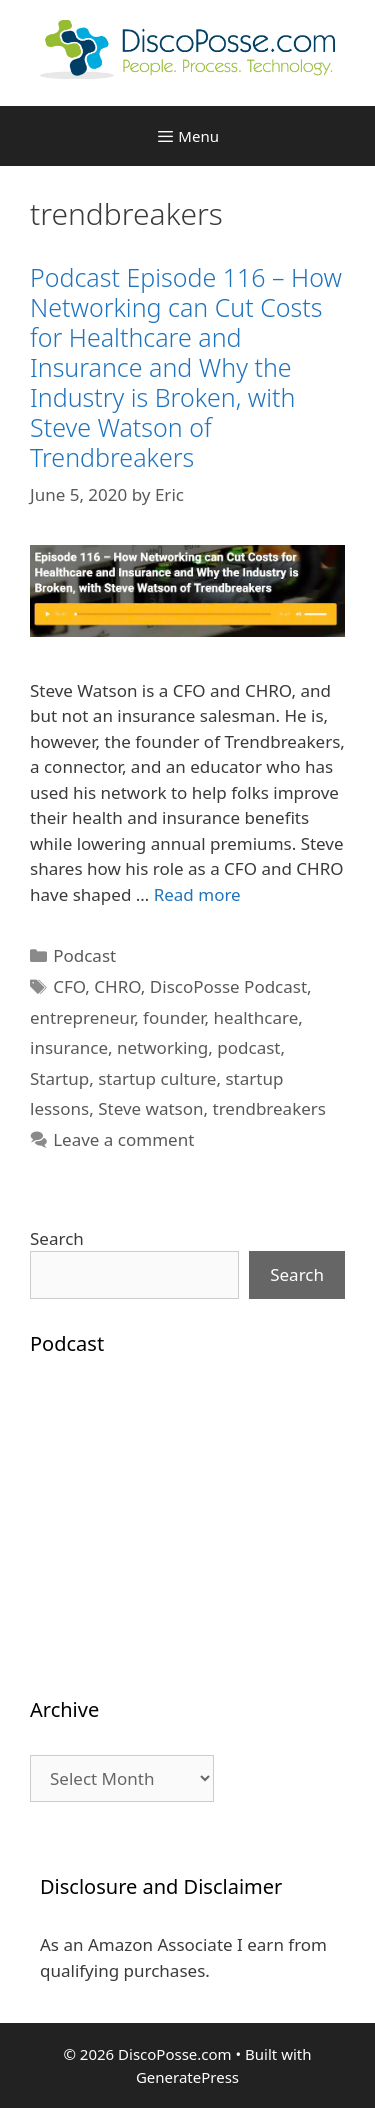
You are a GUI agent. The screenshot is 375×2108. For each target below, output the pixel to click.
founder (174, 1017)
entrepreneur (82, 1017)
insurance (69, 1047)
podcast (248, 1047)
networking (162, 1047)
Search (57, 1238)
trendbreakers (269, 1108)
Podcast (84, 955)
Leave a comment (123, 1139)
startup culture (157, 1078)
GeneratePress (187, 2077)
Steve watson (150, 1108)
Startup (59, 1078)
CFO (69, 986)
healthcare (256, 1017)
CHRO (117, 986)
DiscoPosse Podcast (228, 986)
